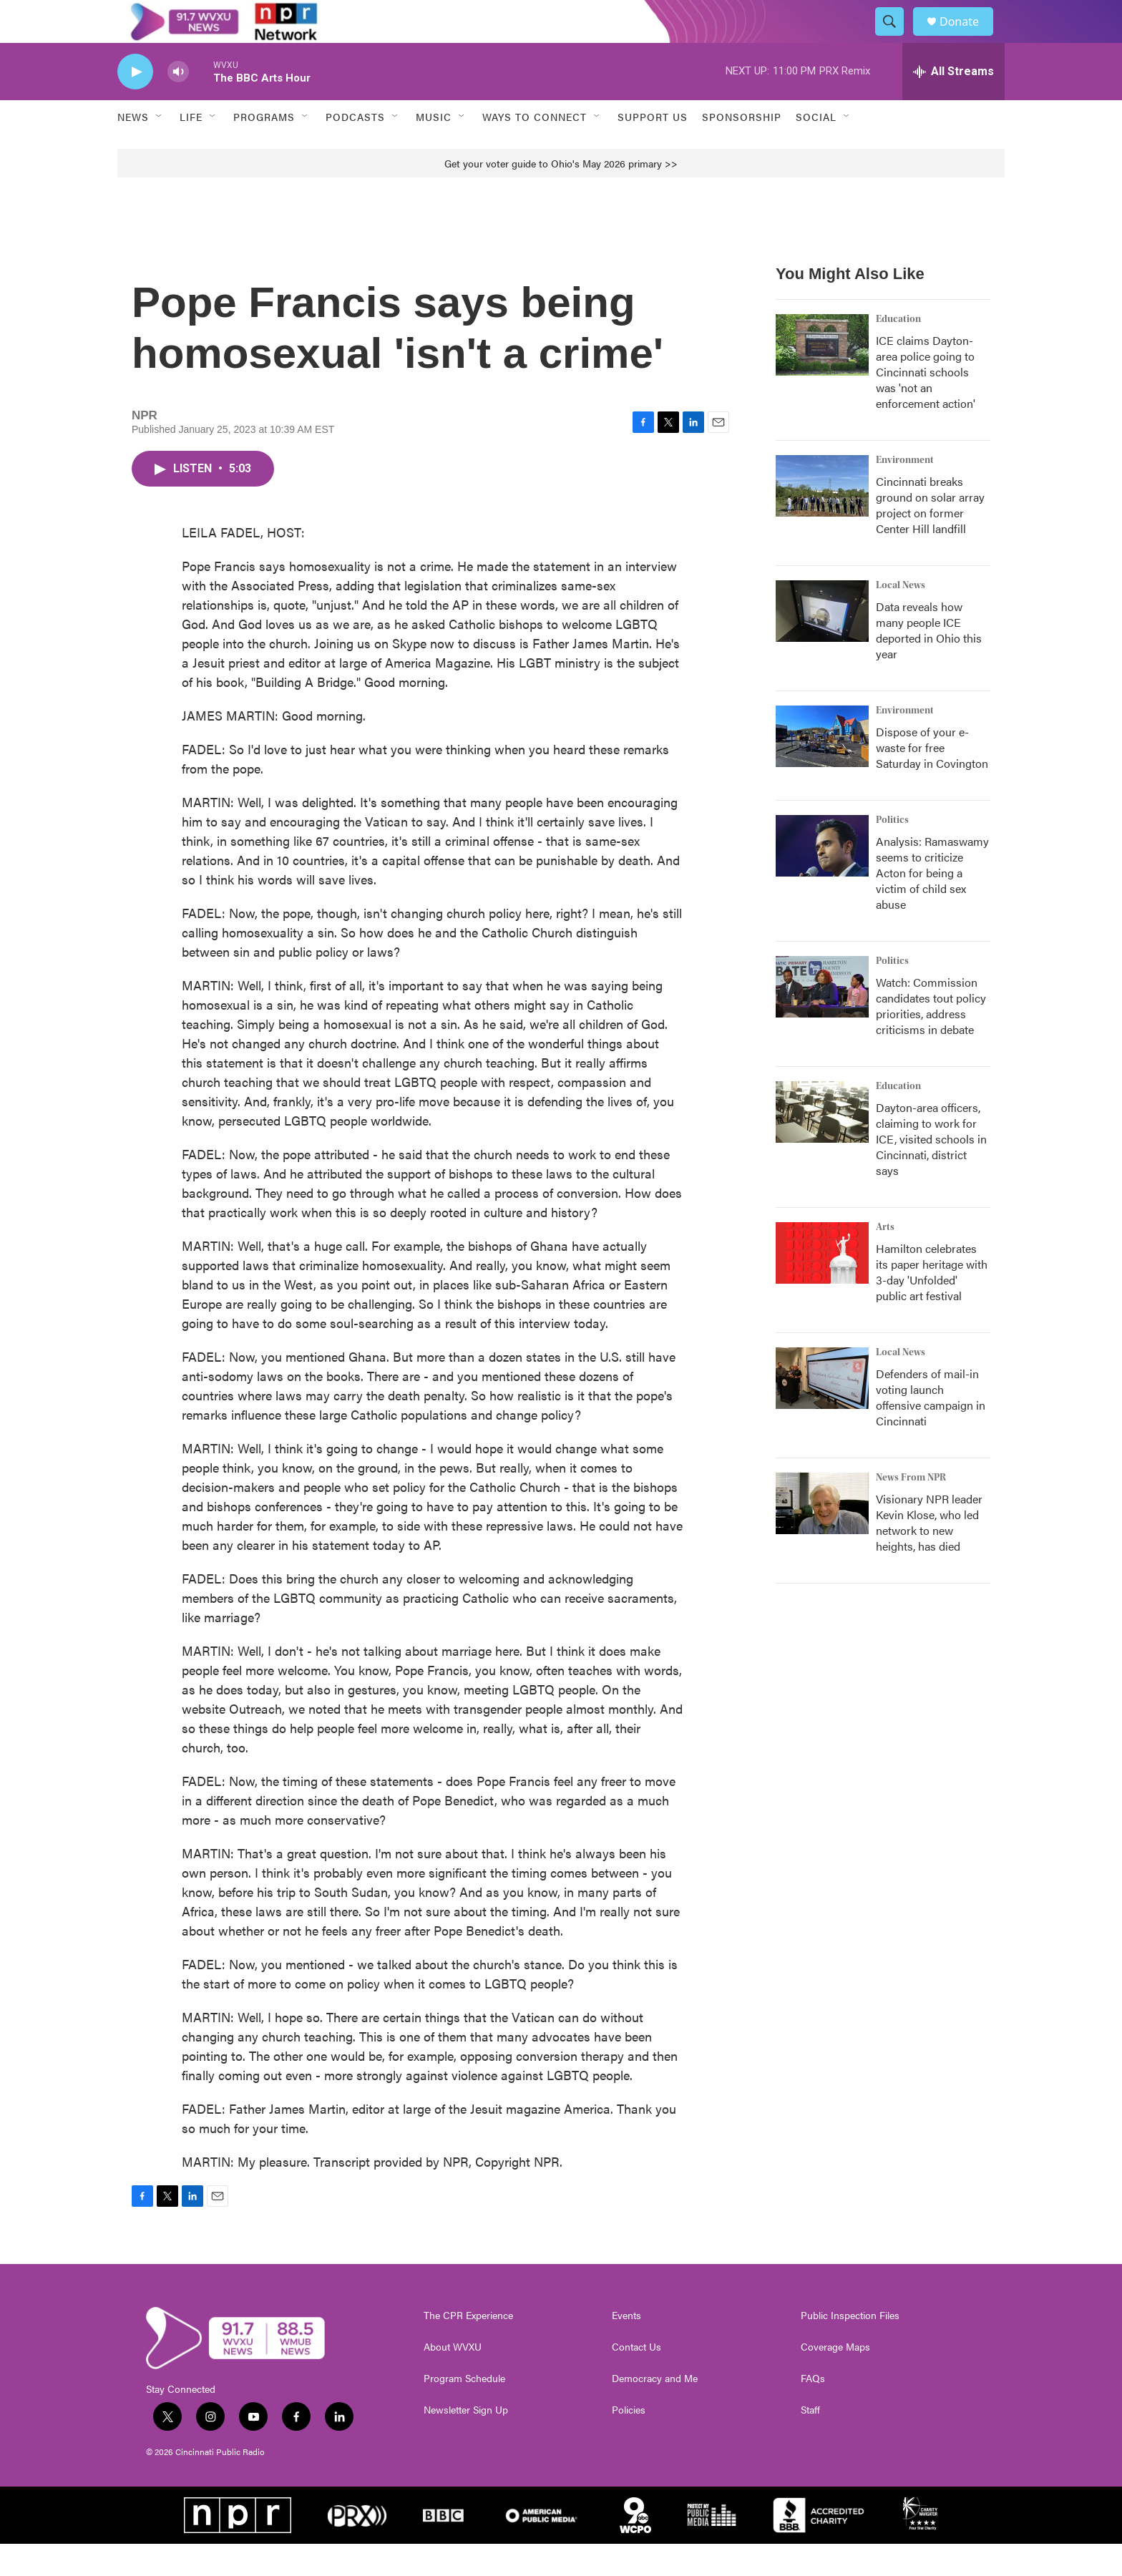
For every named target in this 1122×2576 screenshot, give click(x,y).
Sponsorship (741, 149)
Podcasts (355, 149)
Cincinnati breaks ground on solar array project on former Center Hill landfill (930, 537)
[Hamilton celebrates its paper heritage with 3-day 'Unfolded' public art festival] (822, 1285)
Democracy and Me (655, 2410)
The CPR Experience (468, 2347)
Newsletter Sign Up (466, 2442)
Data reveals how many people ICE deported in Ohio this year (929, 662)
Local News (900, 617)
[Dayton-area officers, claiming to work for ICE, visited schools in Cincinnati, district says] (822, 1144)
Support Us (653, 149)
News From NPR (911, 1510)
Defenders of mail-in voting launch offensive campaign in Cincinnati (930, 1429)
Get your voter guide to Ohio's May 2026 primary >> (561, 195)
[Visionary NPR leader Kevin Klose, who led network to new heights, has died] (822, 1535)
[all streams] (953, 103)
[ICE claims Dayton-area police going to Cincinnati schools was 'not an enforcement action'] (822, 377)
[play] (135, 104)
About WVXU (453, 2379)
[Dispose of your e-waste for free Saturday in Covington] (822, 768)
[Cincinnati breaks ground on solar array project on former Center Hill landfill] (822, 518)
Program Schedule (464, 2410)
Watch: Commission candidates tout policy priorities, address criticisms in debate (931, 1038)
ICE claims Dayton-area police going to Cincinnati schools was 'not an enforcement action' (925, 404)
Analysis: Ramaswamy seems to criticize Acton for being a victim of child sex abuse (932, 905)
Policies (628, 2442)
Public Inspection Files (850, 2347)
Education (898, 351)
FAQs (813, 2410)
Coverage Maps (835, 2379)
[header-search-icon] (896, 38)
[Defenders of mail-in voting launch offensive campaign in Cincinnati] (822, 1410)
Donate (968, 37)
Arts (885, 1259)
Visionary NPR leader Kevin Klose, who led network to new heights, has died (929, 1554)
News (133, 149)
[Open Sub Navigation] (159, 149)
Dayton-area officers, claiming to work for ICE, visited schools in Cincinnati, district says (931, 1171)
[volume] (178, 104)
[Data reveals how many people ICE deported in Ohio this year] (822, 643)
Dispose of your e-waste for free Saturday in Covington (932, 780)
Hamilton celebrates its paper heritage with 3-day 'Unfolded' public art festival (931, 1304)
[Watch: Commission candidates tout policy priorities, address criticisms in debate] (822, 1019)
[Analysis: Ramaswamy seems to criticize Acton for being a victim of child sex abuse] (822, 878)
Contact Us (636, 2379)
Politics (892, 852)
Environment (905, 492)
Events (626, 2347)
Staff (810, 2442)
